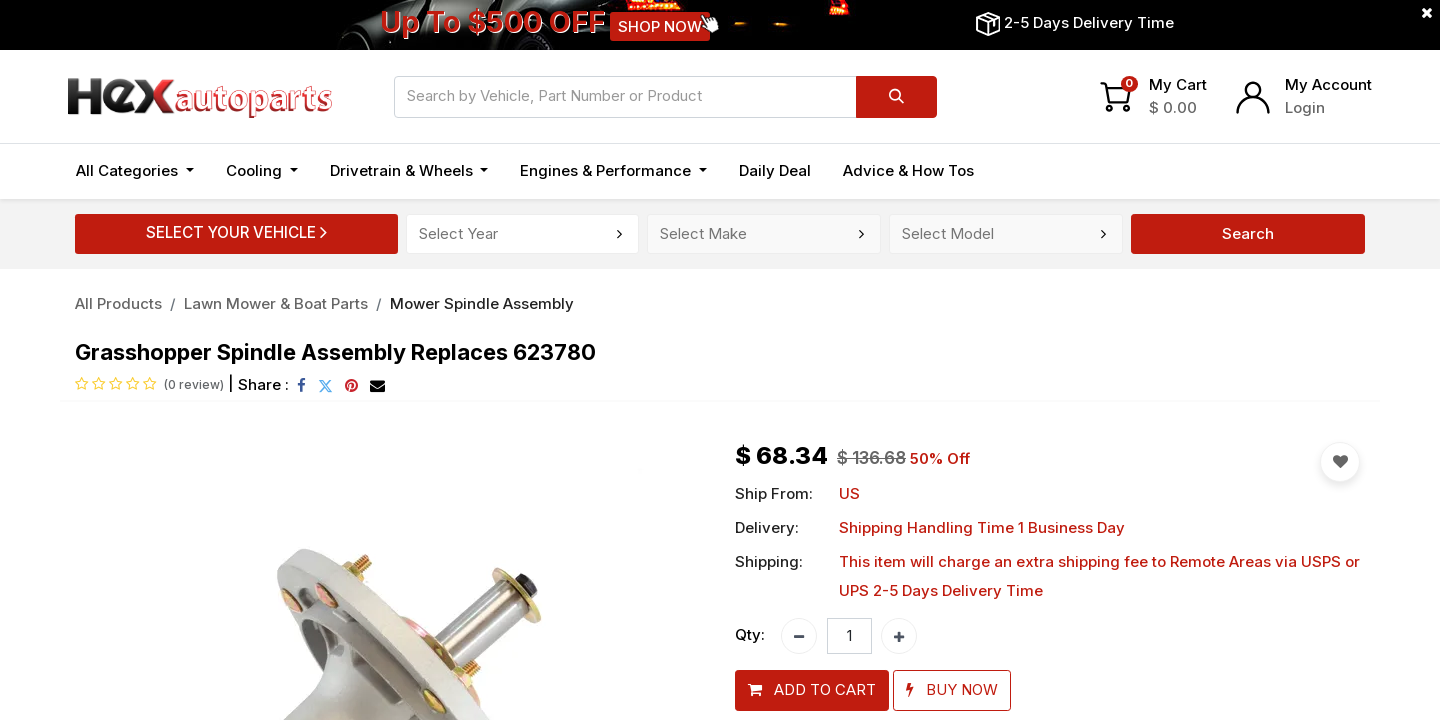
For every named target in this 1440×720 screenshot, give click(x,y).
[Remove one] (799, 636)
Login (1305, 107)
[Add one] (899, 636)
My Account (1328, 84)
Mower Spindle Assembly (482, 303)
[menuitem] (775, 171)
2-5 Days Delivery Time (1089, 22)
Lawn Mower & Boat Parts (276, 303)
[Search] (896, 97)
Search (1248, 233)
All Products (118, 303)
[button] (812, 690)
